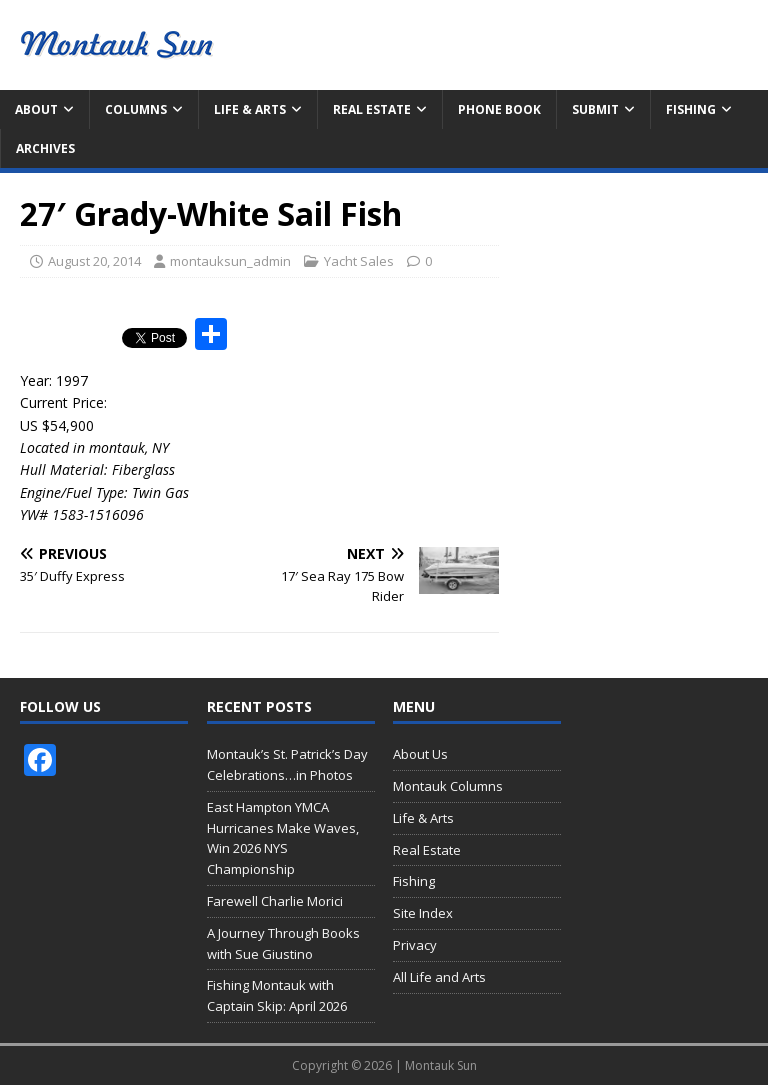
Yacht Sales (359, 261)
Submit (595, 109)
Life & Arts (250, 109)
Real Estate (372, 109)
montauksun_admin (230, 261)
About (36, 109)
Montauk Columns (448, 786)
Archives (45, 148)
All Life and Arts (439, 977)
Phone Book (499, 109)
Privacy (415, 945)
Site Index (423, 913)
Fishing (691, 109)
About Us (420, 754)
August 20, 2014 (94, 261)
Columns (136, 109)
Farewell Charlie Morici (275, 901)
